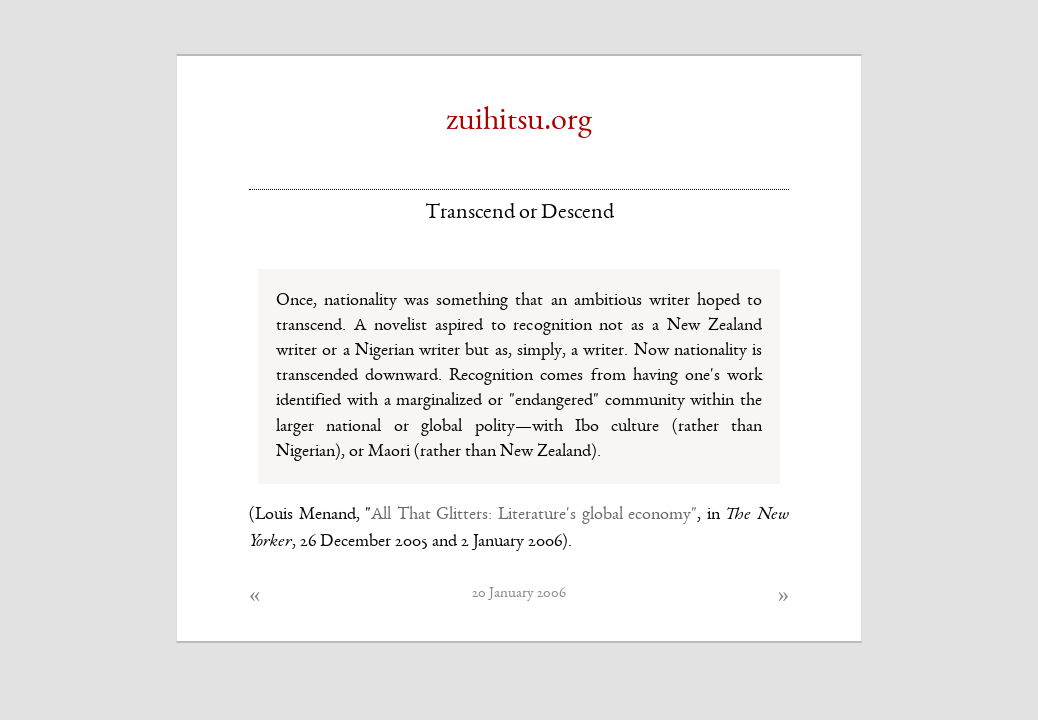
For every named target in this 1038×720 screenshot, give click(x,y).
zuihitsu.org (519, 122)
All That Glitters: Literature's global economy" (534, 515)
